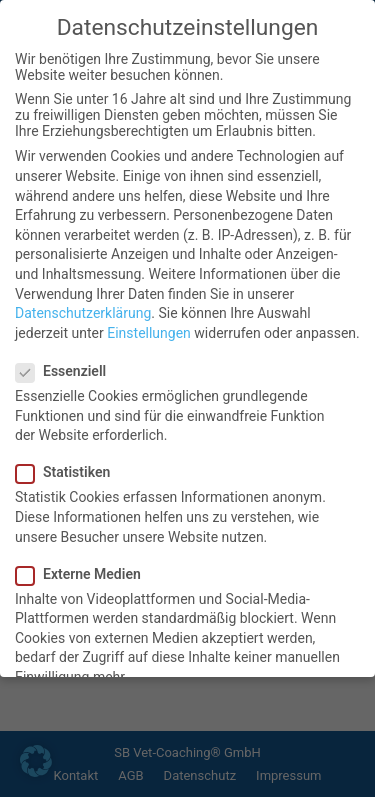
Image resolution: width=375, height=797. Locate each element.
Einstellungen (149, 332)
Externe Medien (84, 573)
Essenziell (67, 370)
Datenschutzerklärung (83, 312)
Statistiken (69, 471)
